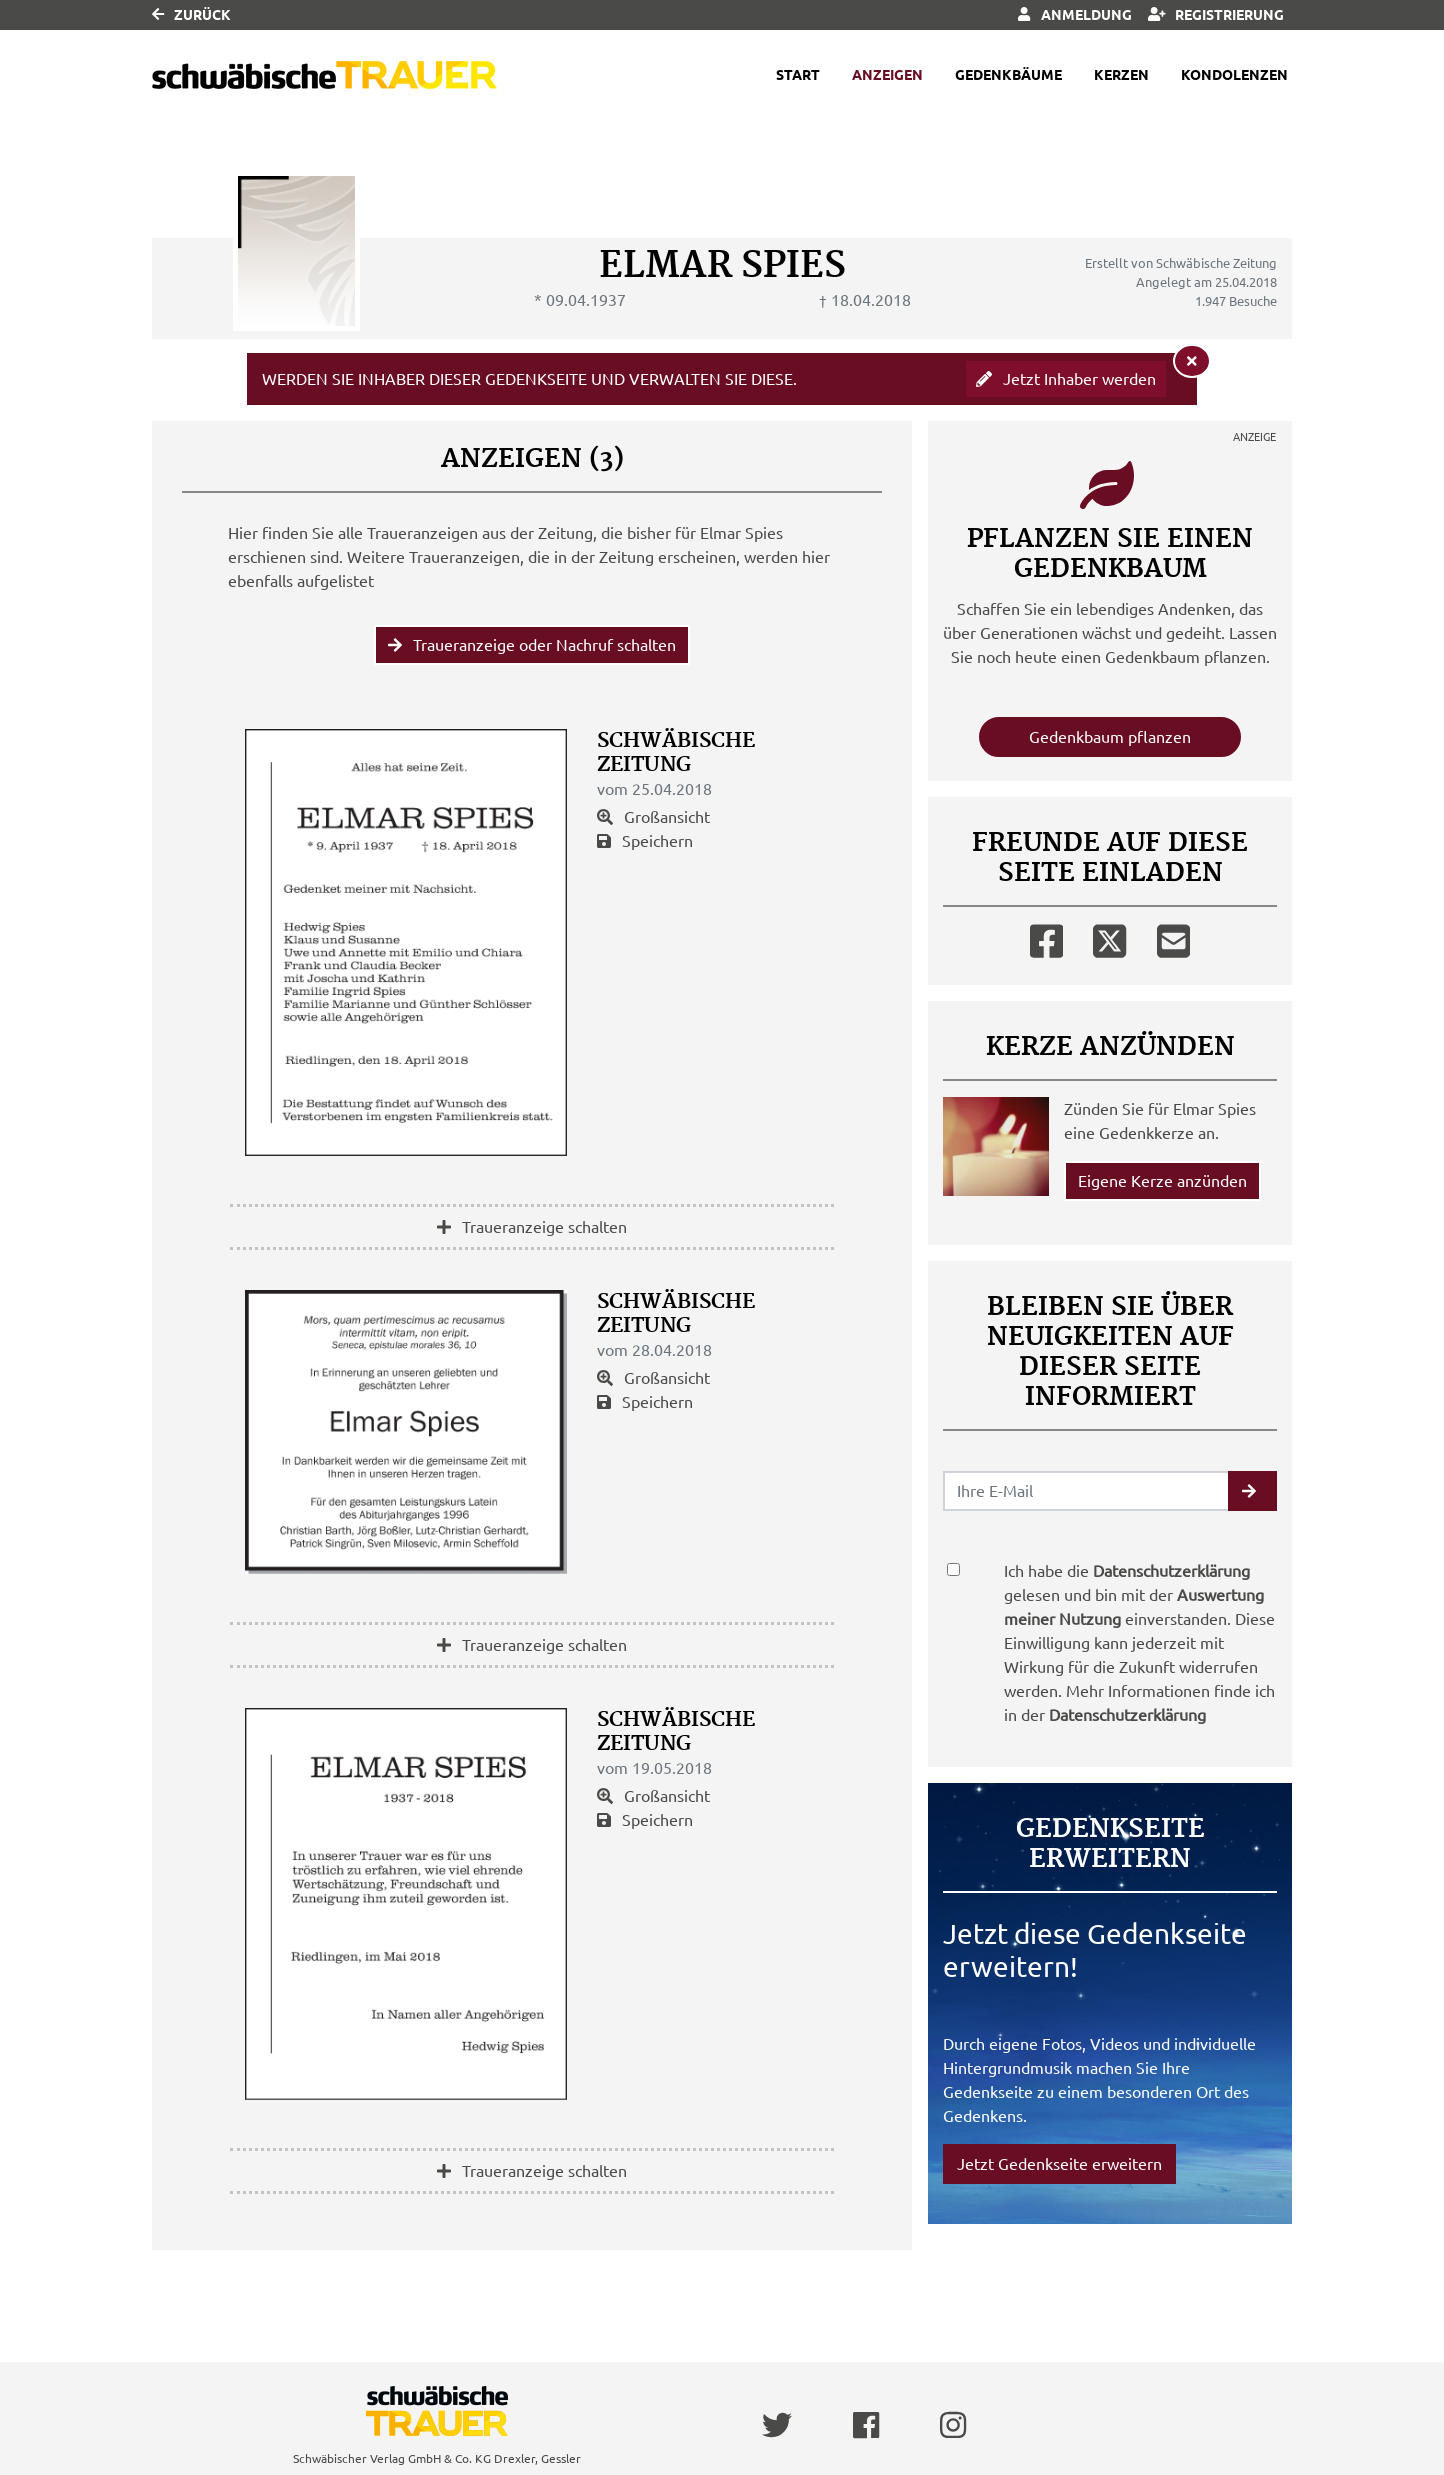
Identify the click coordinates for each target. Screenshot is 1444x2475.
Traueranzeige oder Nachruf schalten (532, 645)
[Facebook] (1046, 937)
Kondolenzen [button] (1234, 75)
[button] (1252, 1491)
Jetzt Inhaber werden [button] (1066, 379)
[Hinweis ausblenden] (1192, 361)
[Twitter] (1109, 937)
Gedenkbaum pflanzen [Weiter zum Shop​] (1110, 737)
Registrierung (1216, 15)
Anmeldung (1074, 15)
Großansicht (653, 817)
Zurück (191, 15)
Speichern (645, 841)
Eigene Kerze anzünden (1162, 1181)
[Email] (1173, 937)
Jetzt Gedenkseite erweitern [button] (1059, 2164)
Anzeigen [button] (887, 75)
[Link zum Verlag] (324, 75)
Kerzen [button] (1121, 75)
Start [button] (798, 75)
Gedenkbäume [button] (1008, 75)
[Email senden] (1086, 1491)
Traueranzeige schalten (532, 1227)
